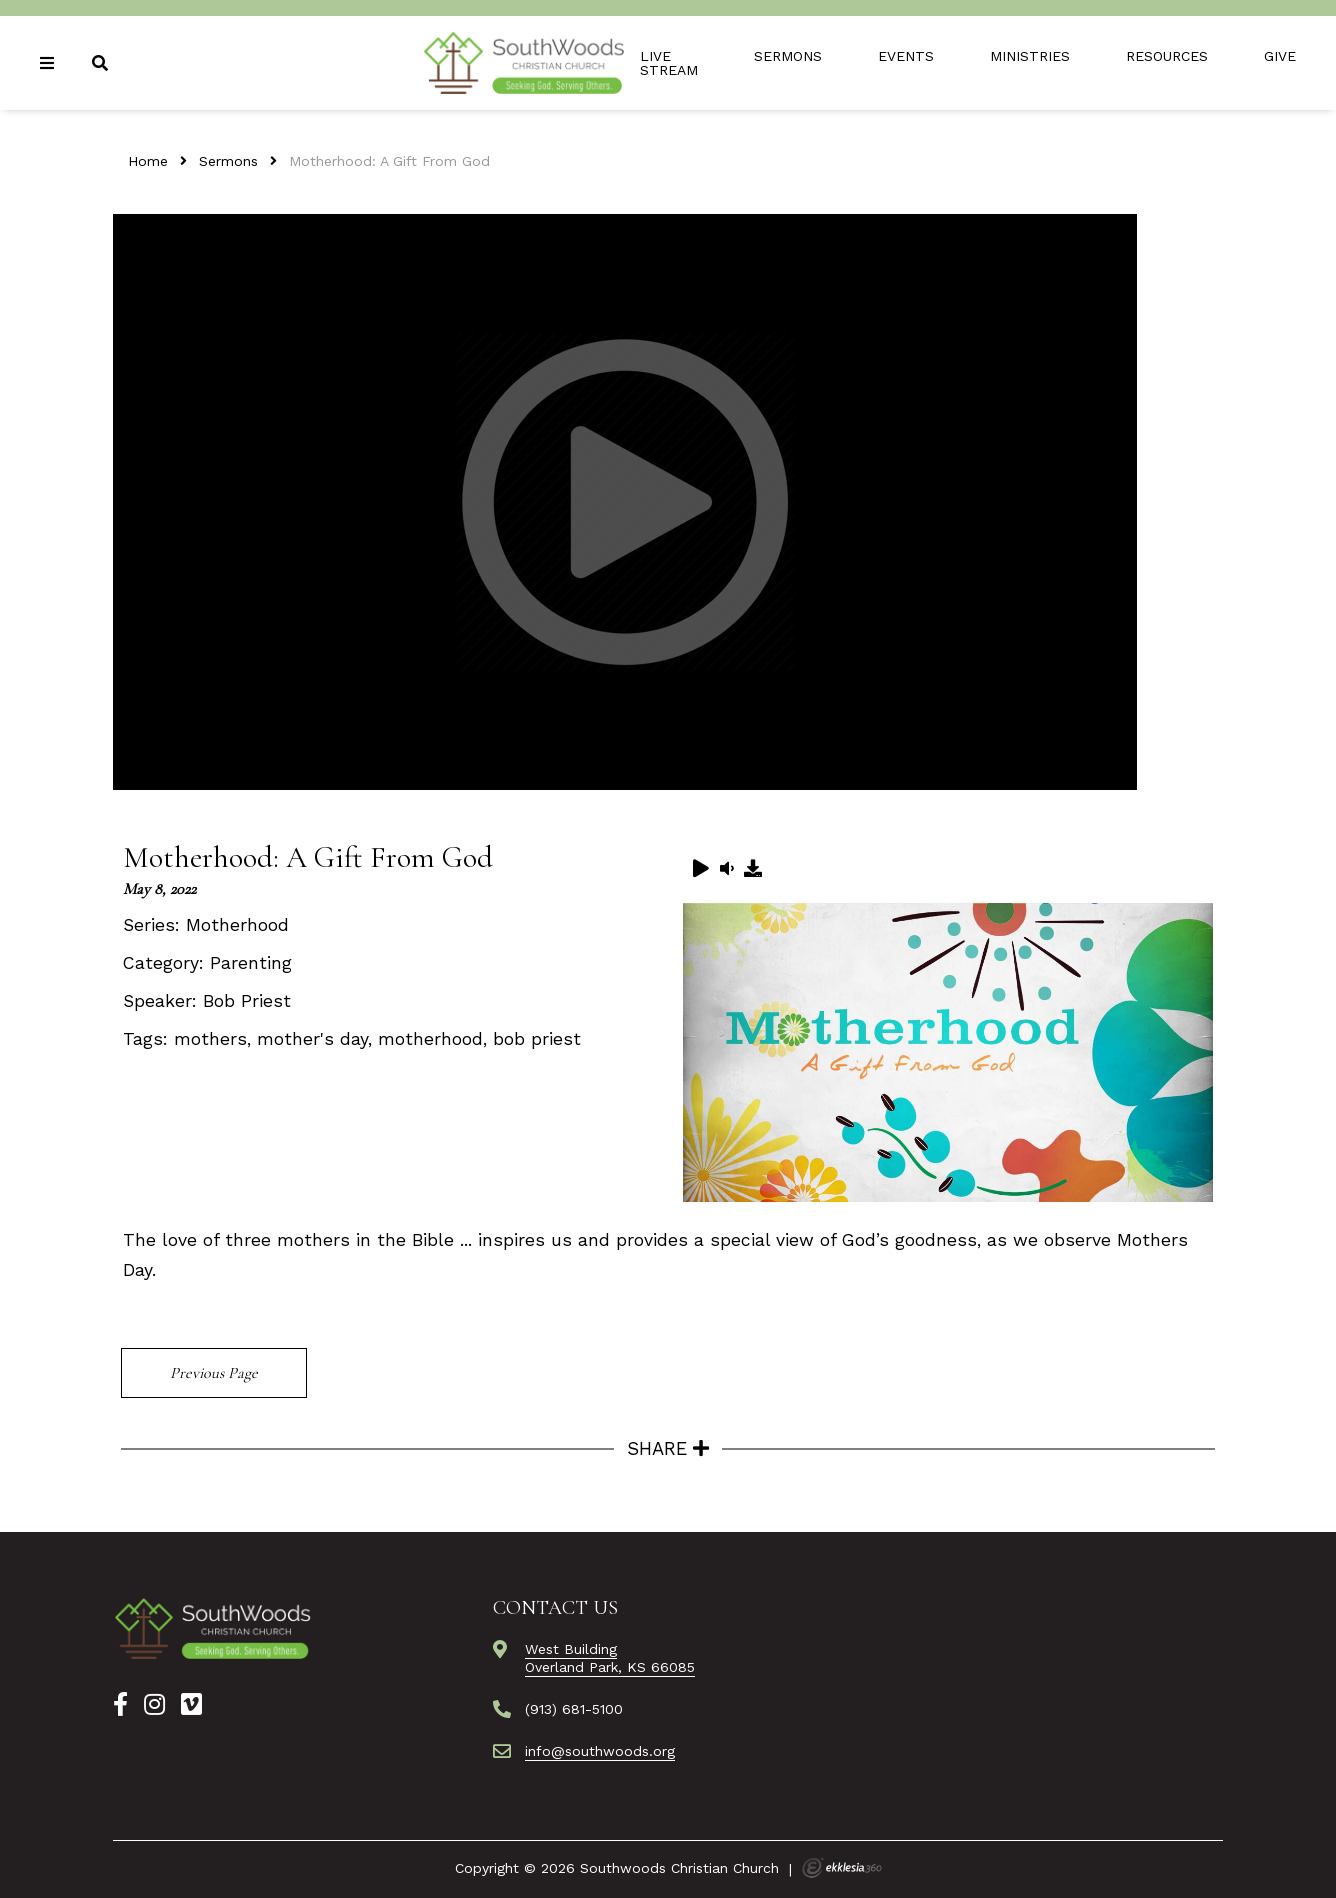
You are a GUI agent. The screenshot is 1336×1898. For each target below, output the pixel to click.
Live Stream (669, 63)
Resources (1167, 56)
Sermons (788, 56)
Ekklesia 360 (842, 1868)
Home (148, 161)
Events (906, 56)
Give (1280, 56)
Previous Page (214, 1373)
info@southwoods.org (600, 1751)
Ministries (1030, 56)
